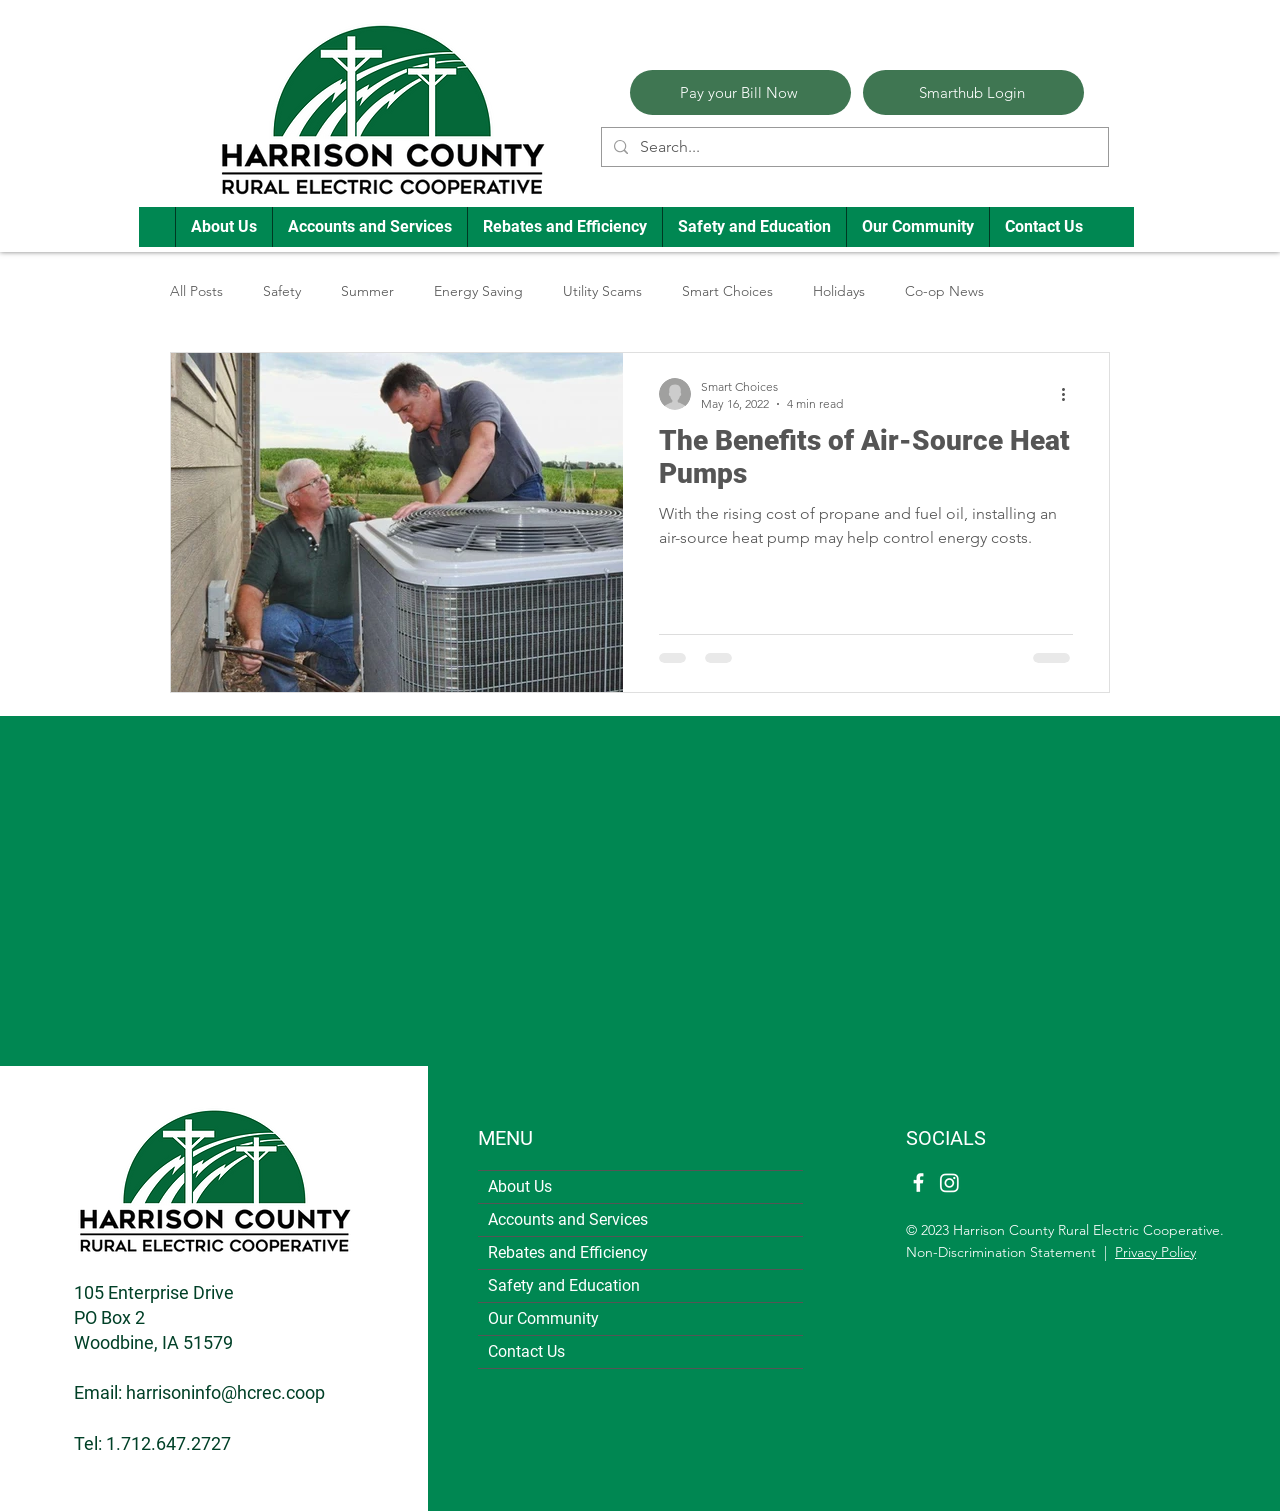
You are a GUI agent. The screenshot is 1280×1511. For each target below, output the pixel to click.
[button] (223, 227)
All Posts (196, 291)
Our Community (543, 1318)
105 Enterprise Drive (154, 1292)
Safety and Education (564, 1285)
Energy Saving (478, 291)
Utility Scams (602, 291)
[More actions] (1070, 394)
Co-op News (944, 291)
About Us (520, 1186)
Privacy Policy (1155, 1252)
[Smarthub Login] (973, 92)
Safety (282, 291)
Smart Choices (727, 291)
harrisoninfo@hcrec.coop (225, 1392)
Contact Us (526, 1351)
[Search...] (853, 147)
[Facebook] (918, 1182)
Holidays (839, 291)
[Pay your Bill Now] (740, 92)
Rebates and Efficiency (568, 1252)
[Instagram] (949, 1182)
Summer (367, 291)
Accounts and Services (568, 1219)
